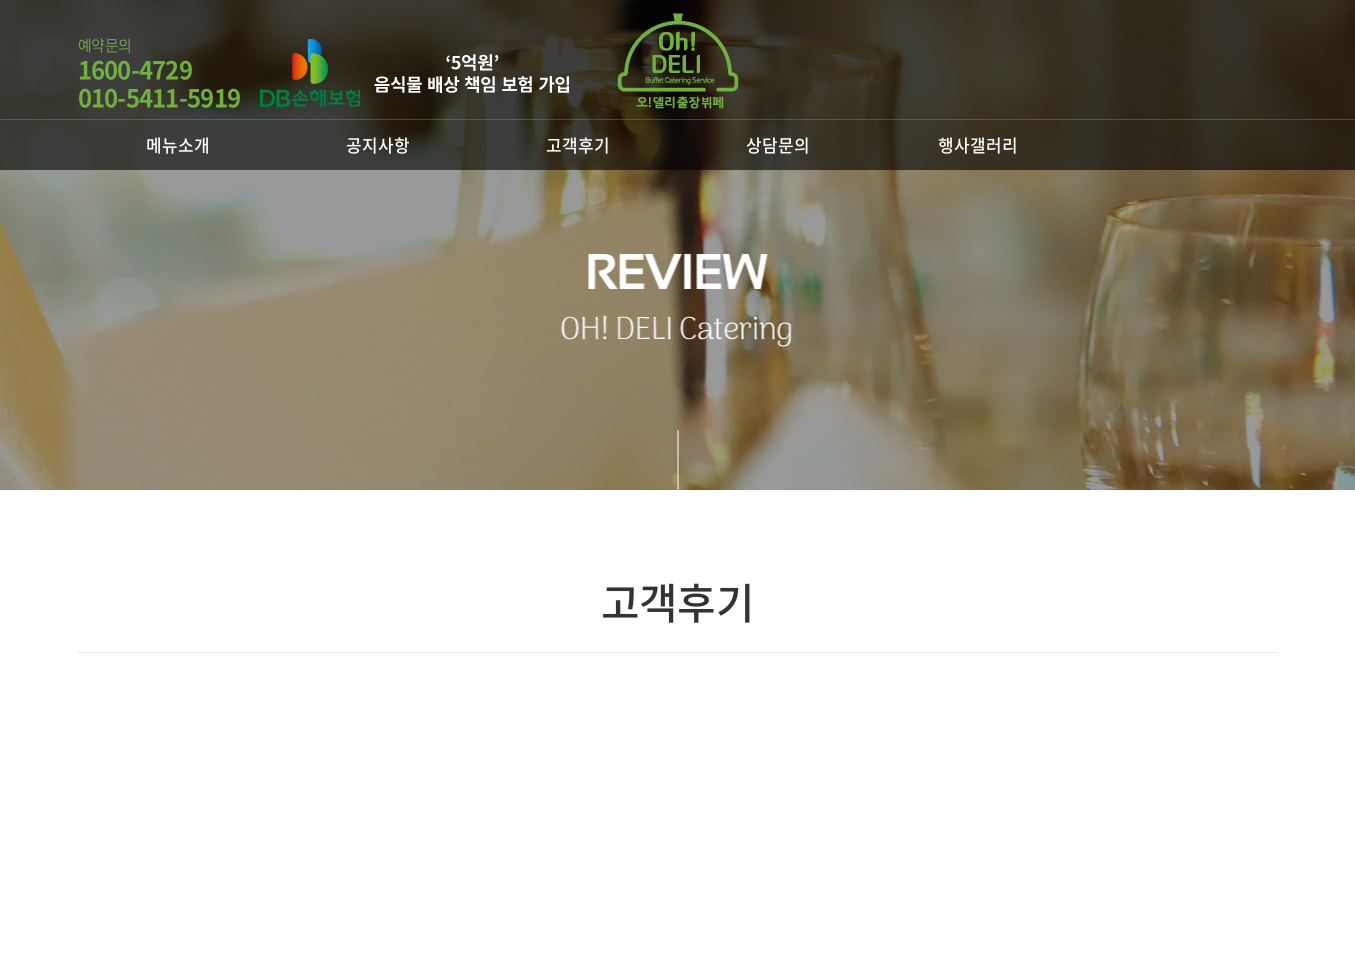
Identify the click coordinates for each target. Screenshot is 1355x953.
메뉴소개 (178, 144)
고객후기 (578, 144)
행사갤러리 (978, 144)
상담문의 (778, 144)
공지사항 (378, 144)
